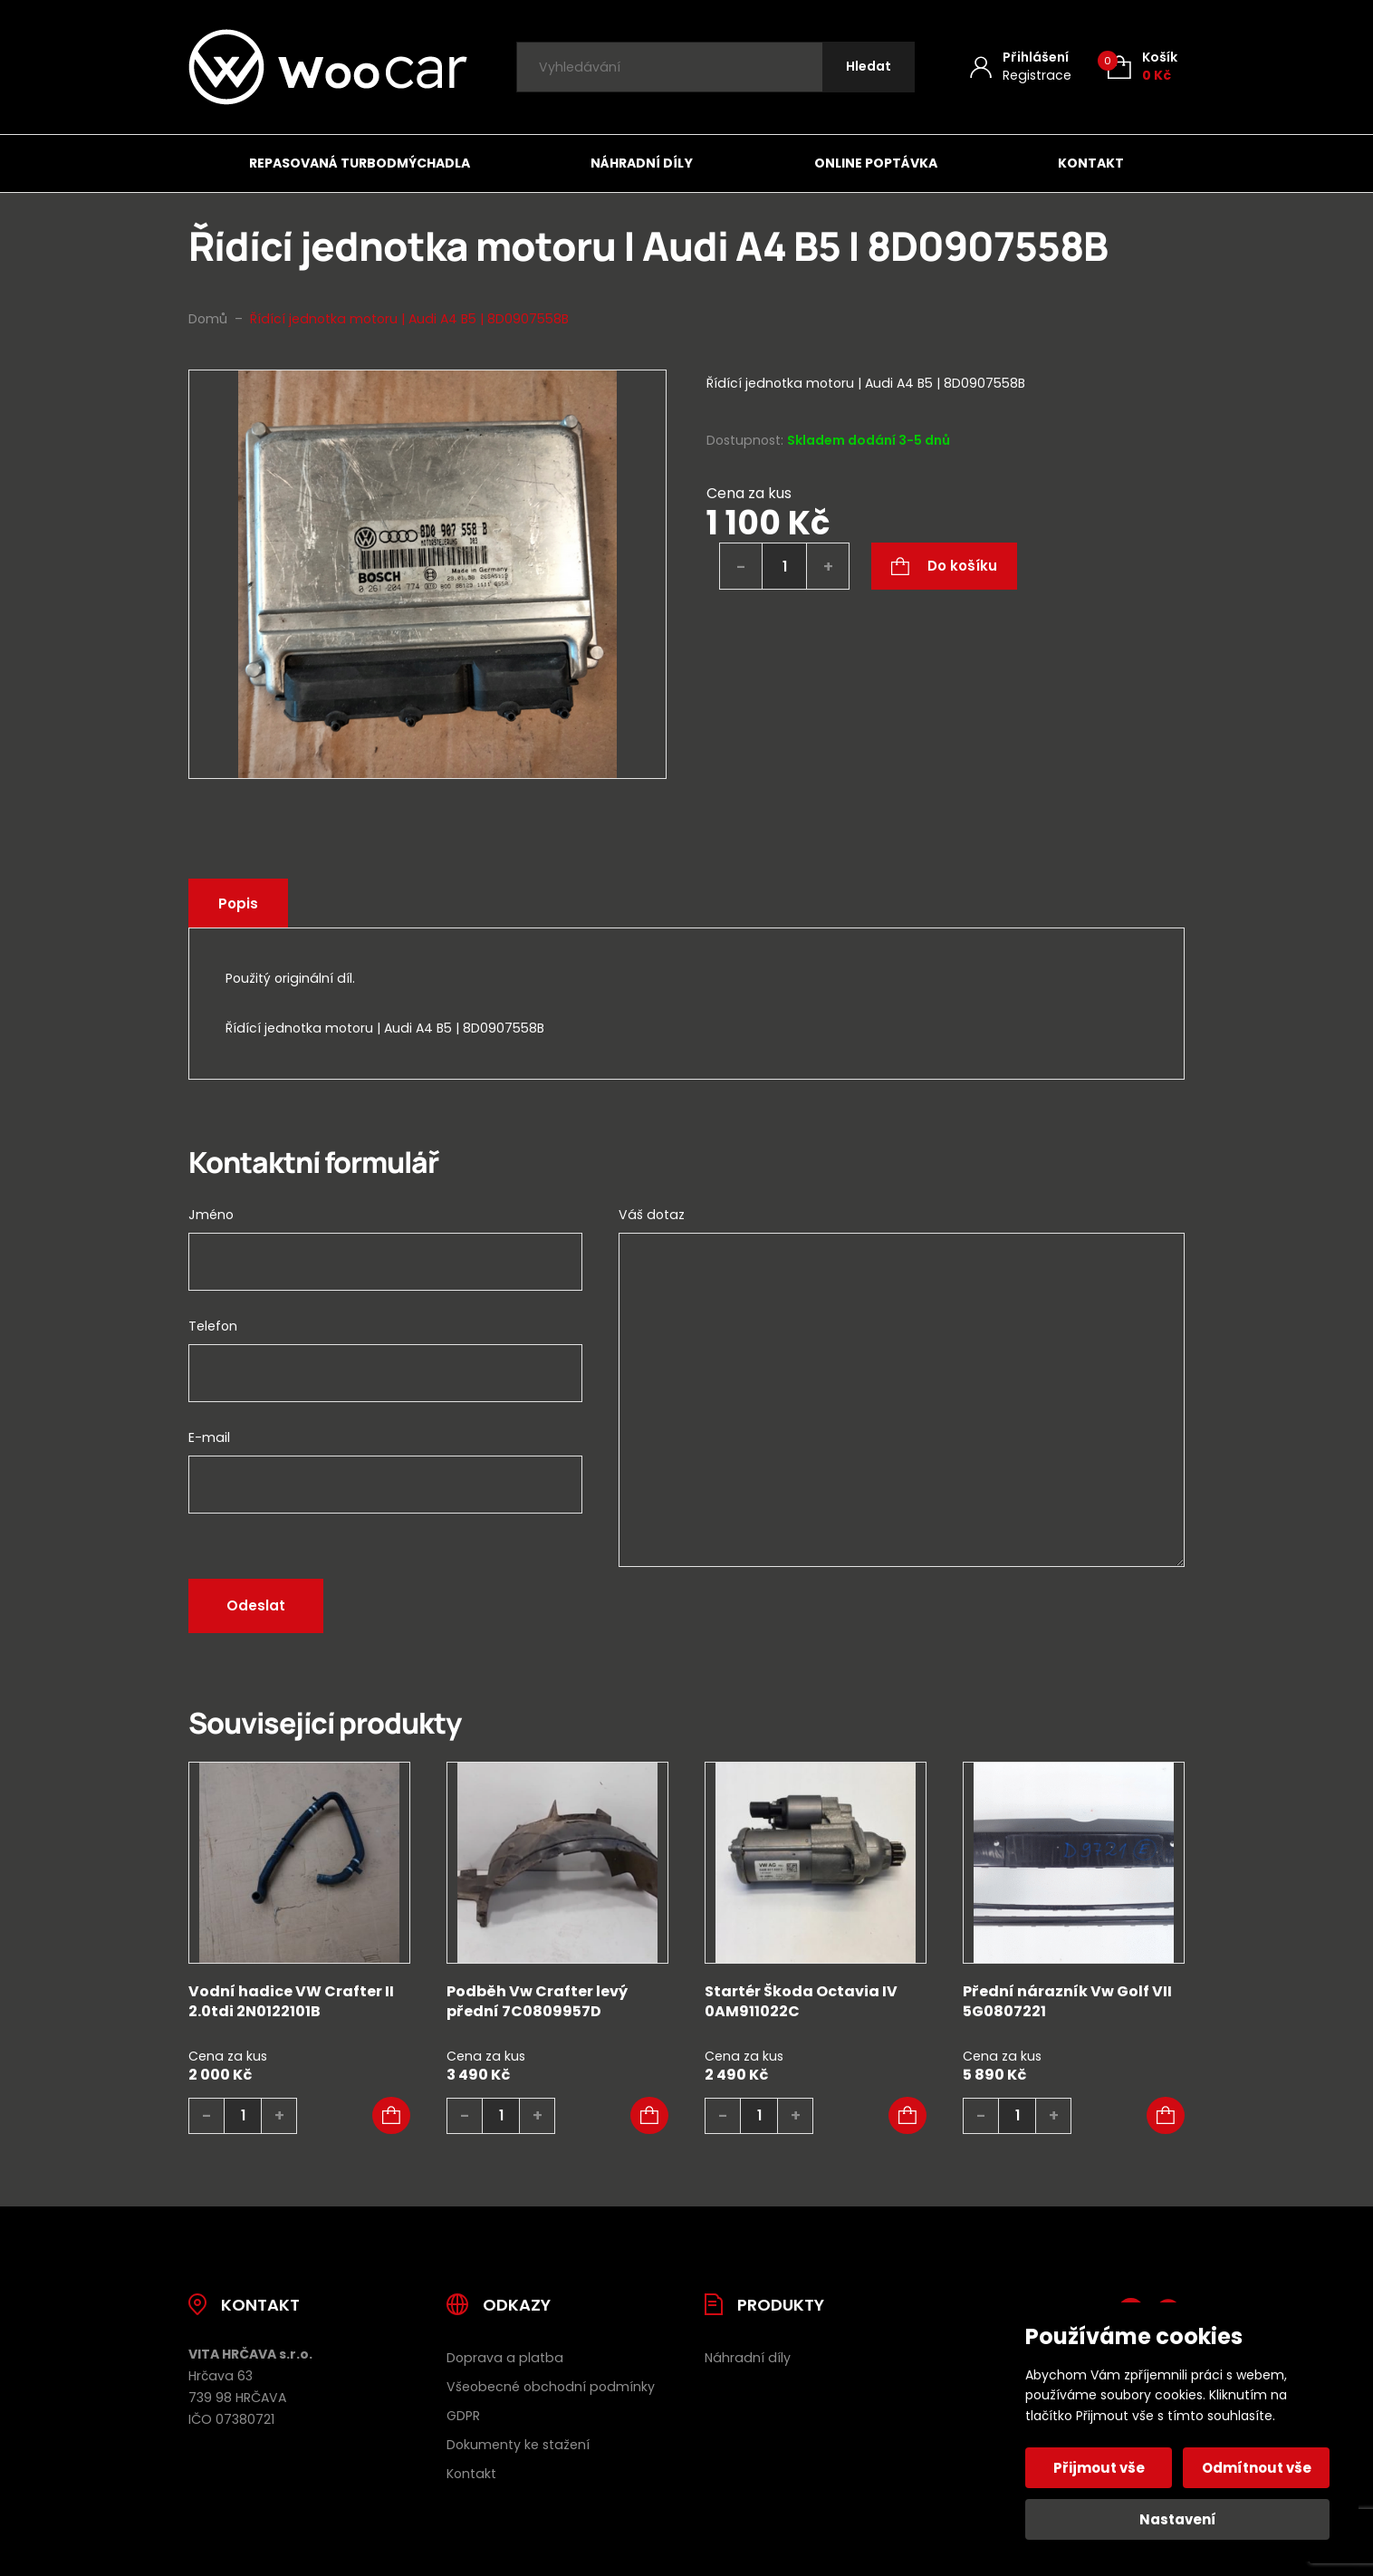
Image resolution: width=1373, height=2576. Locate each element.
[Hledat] (868, 67)
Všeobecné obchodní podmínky (550, 2387)
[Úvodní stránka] (327, 67)
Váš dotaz (652, 1215)
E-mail (209, 1437)
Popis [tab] (238, 903)
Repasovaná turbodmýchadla (359, 163)
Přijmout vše (1099, 2467)
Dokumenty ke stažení (518, 2445)
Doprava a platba (504, 2358)
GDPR (463, 2416)
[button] (391, 2116)
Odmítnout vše (1256, 2467)
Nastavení (1177, 2519)
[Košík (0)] (1142, 66)
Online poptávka (875, 163)
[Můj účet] (1021, 66)
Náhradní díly (641, 163)
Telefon (212, 1326)
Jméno (211, 1215)
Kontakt (1091, 163)
